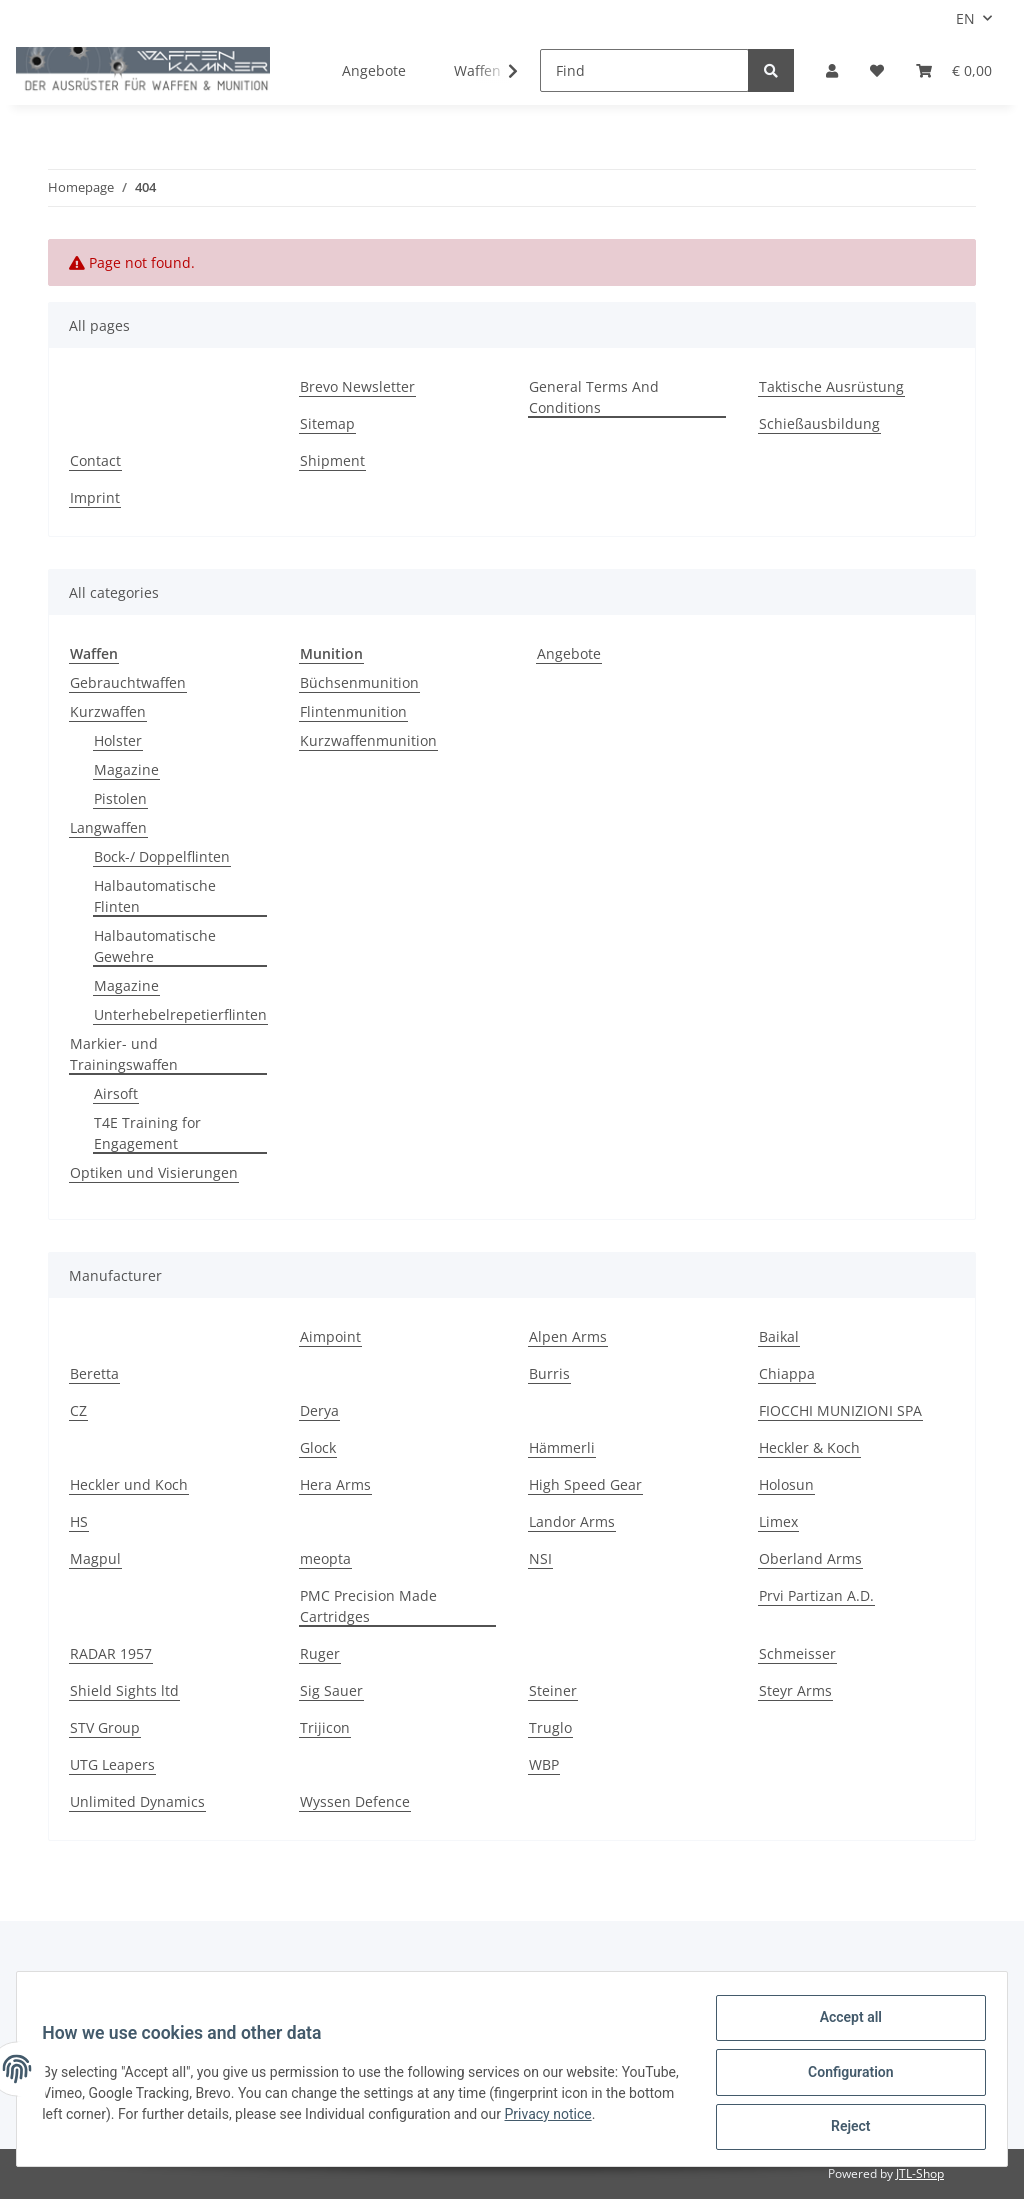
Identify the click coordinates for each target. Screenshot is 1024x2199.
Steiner (553, 1690)
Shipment (332, 460)
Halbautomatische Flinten (155, 896)
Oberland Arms (810, 1558)
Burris (549, 1373)
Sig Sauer (331, 1690)
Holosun (786, 1484)
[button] (832, 70)
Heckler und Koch (129, 1484)
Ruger (320, 1653)
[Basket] (954, 70)
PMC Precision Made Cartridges (368, 1606)
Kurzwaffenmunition (368, 740)
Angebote (569, 653)
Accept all (844, 2024)
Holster (118, 740)
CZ (78, 1410)
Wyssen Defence (355, 1801)
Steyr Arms (795, 1690)
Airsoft (116, 1093)
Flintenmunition (353, 711)
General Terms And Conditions (594, 397)
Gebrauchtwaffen (128, 682)
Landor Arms (572, 1521)
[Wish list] (877, 70)
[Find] (644, 70)
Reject (844, 2128)
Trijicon (325, 1727)
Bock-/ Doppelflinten (162, 856)
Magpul (95, 1558)
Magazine (126, 769)
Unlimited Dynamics (137, 1801)
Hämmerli (562, 1447)
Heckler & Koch (809, 1447)
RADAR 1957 (111, 1653)
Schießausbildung (819, 423)
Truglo (550, 1727)
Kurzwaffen (108, 711)
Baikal (779, 1336)
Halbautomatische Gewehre (155, 946)
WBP (544, 1764)
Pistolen (120, 798)
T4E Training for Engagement (147, 1133)
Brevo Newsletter (357, 386)
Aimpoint (330, 1336)
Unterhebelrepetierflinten (180, 1014)
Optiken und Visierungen (154, 1172)
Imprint (95, 497)
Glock (318, 1447)
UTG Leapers (112, 1764)
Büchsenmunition (359, 682)
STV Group (105, 1727)
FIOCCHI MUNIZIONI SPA (840, 1410)
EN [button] (965, 18)
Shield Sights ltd (124, 1690)
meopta (325, 1558)
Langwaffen (108, 827)
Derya (319, 1410)
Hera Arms (335, 1484)
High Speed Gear (585, 1484)
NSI (540, 1558)
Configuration (843, 2076)
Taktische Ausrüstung (831, 386)
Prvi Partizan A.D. (816, 1595)
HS (79, 1521)
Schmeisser (797, 1653)
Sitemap (327, 423)
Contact (95, 460)
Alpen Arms (568, 1336)
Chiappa (787, 1373)
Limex (778, 1521)
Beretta (94, 1373)
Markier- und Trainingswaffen (124, 1054)
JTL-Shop (920, 2173)
